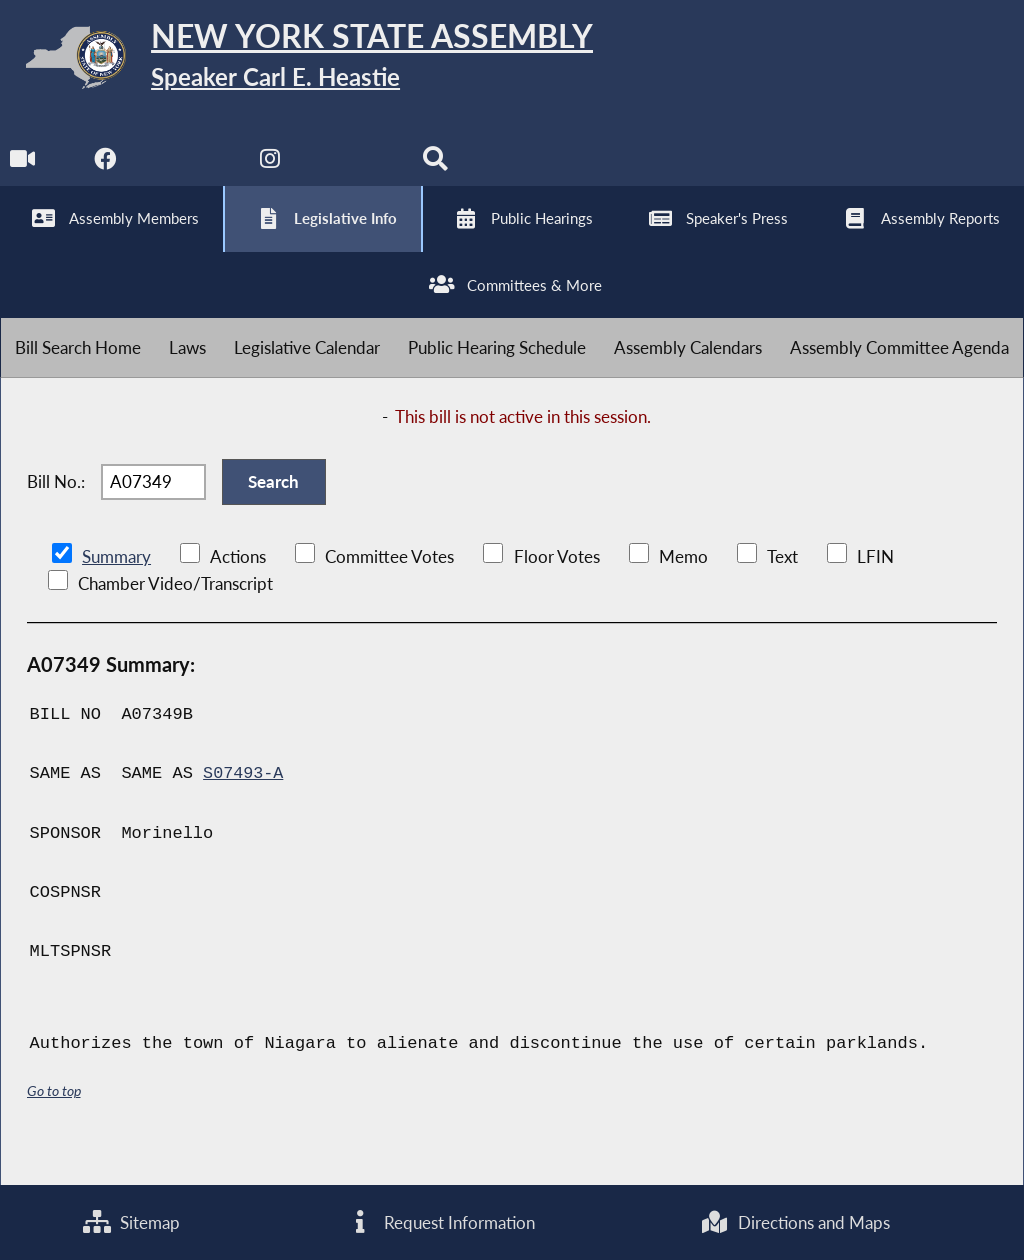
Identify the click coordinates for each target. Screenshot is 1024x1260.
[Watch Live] (22, 171)
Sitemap (131, 1221)
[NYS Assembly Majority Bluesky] (355, 171)
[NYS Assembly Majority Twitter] (189, 171)
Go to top (54, 1120)
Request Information (440, 1221)
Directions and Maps (795, 1221)
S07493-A (244, 803)
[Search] (438, 171)
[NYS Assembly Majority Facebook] (105, 171)
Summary (116, 586)
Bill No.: (56, 506)
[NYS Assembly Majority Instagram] (272, 171)
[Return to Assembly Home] (310, 61)
